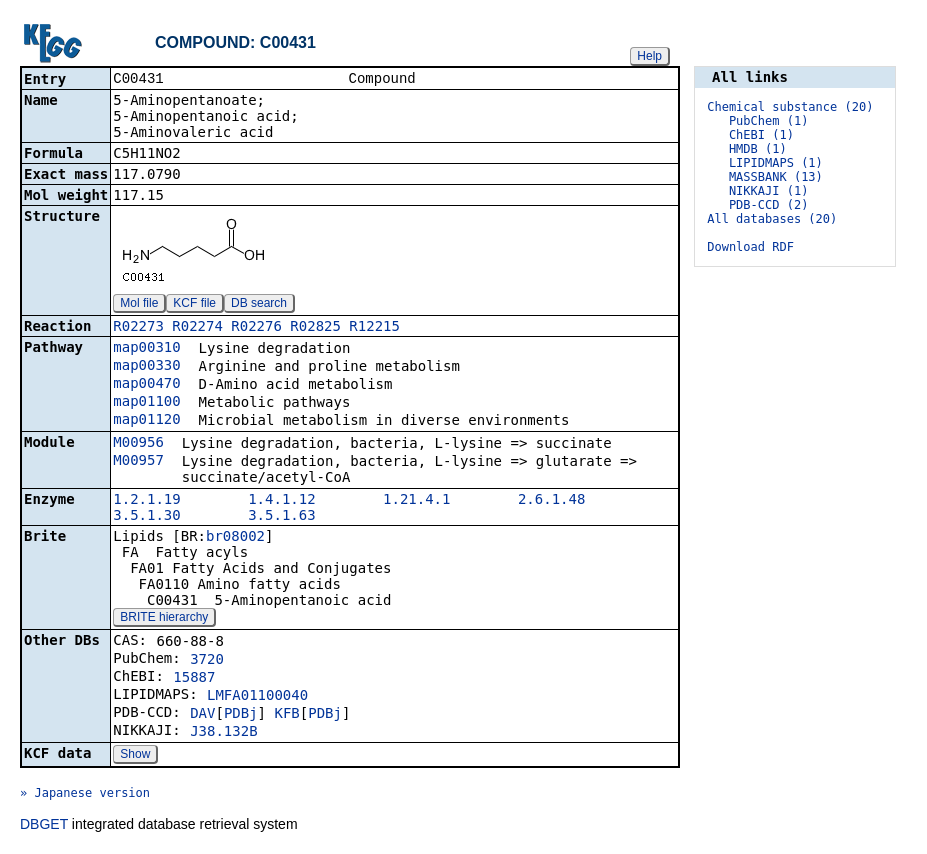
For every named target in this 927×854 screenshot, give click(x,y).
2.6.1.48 (551, 501)
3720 (207, 661)
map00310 (146, 349)
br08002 (235, 538)
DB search (259, 305)
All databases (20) (772, 219)
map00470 (146, 385)
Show (135, 756)
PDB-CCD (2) (768, 205)
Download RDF (750, 247)
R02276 (256, 328)
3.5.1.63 (281, 517)
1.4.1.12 (281, 501)
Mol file (139, 305)
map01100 (146, 403)
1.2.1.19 (146, 501)
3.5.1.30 (146, 517)
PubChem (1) (768, 121)
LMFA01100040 (257, 697)
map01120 (146, 421)
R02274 (197, 328)
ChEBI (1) (761, 135)
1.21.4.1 (416, 501)
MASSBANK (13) (776, 177)
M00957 (138, 462)
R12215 (374, 328)
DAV (202, 715)
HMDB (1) (758, 149)
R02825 (315, 328)
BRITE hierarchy (164, 619)
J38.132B (223, 733)
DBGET (44, 826)
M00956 (138, 444)
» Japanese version (85, 795)
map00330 (146, 367)
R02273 (138, 328)
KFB (286, 715)
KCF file (194, 305)
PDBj (241, 715)
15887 (194, 679)
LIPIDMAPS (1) (776, 163)
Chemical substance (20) (790, 107)
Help (649, 56)
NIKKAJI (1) (768, 191)
